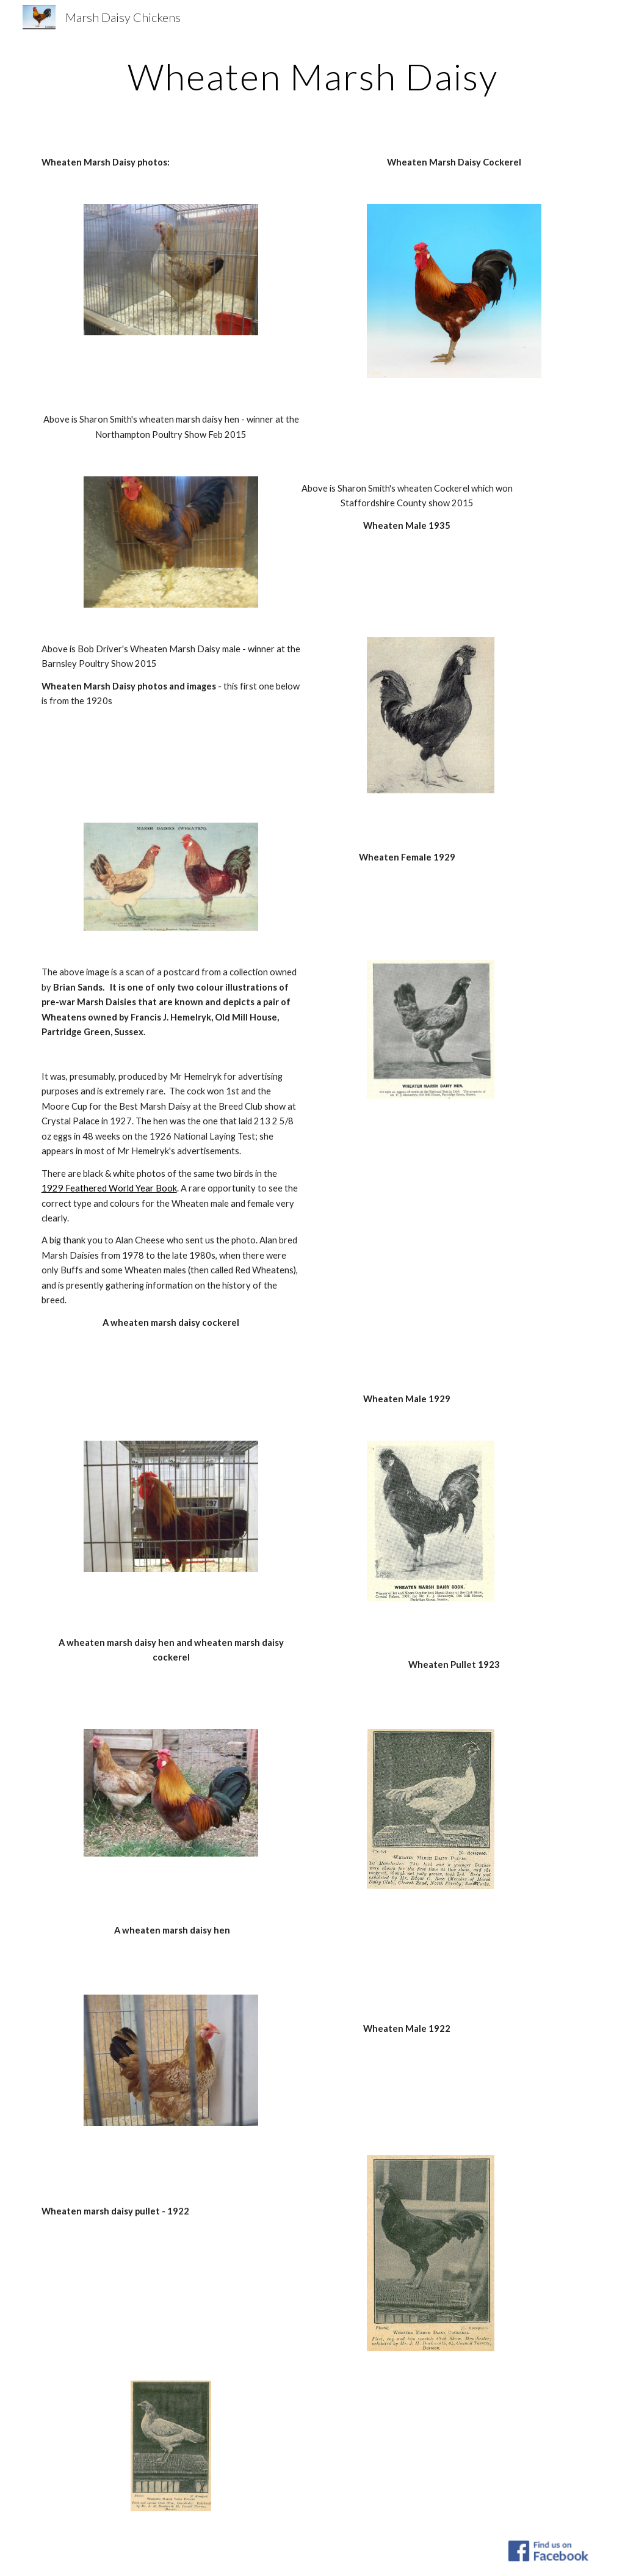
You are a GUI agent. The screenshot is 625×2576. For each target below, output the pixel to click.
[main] (313, 76)
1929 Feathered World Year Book (109, 1188)
